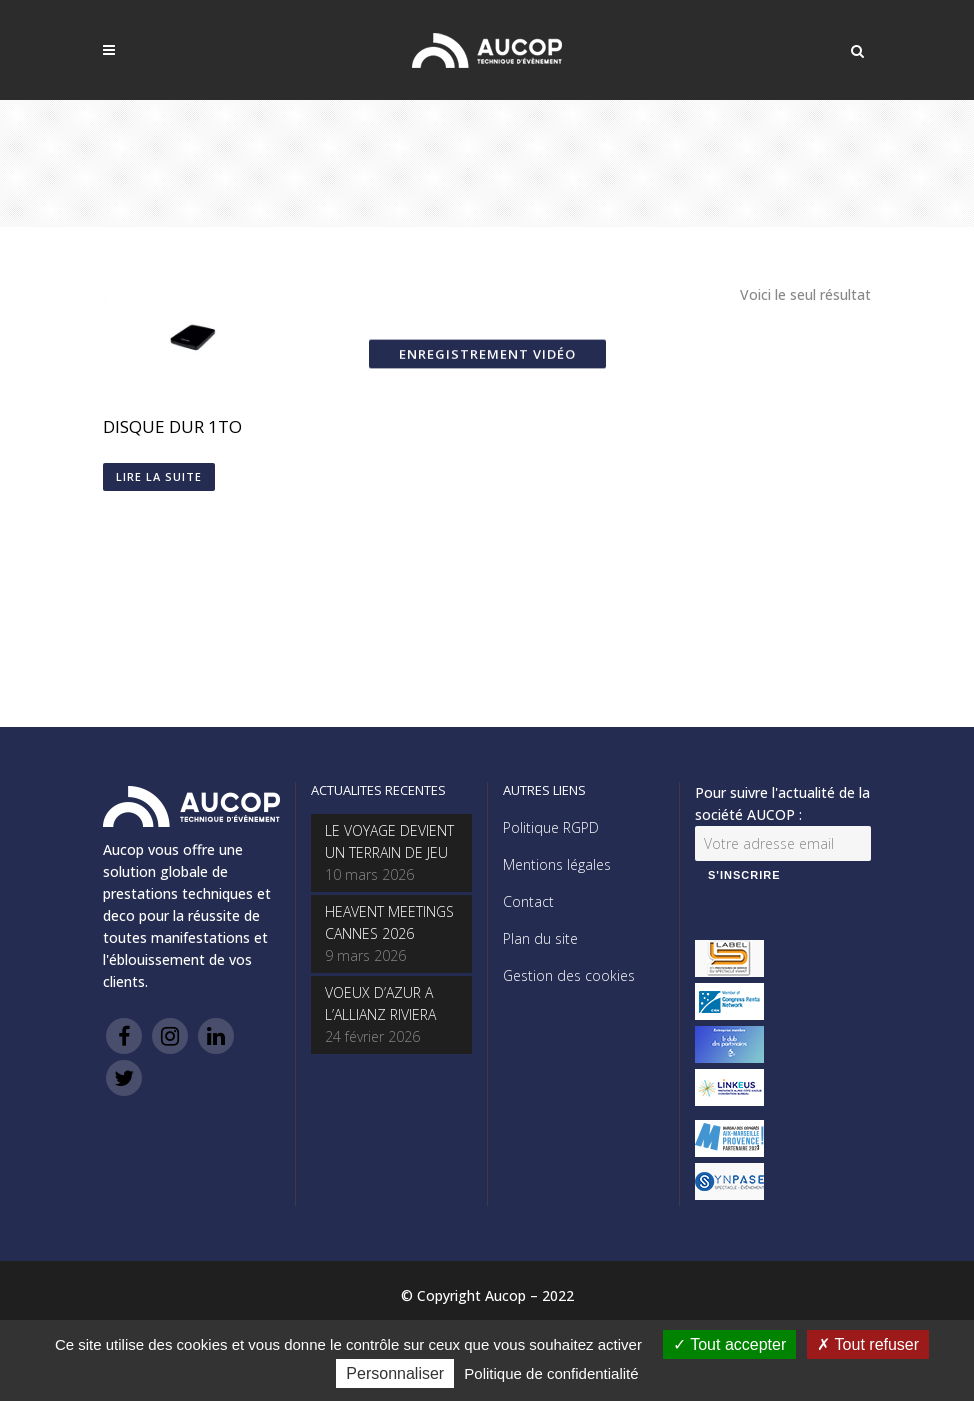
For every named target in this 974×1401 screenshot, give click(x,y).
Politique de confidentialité (551, 1373)
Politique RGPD (551, 827)
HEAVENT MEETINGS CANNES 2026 (389, 922)
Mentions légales (557, 864)
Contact (528, 901)
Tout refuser (868, 1344)
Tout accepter (729, 1344)
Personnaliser (395, 1373)
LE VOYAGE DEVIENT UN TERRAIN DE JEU (389, 841)
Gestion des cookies (569, 975)
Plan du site (540, 938)
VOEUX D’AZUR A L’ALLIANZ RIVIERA (380, 1003)
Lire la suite (159, 476)
